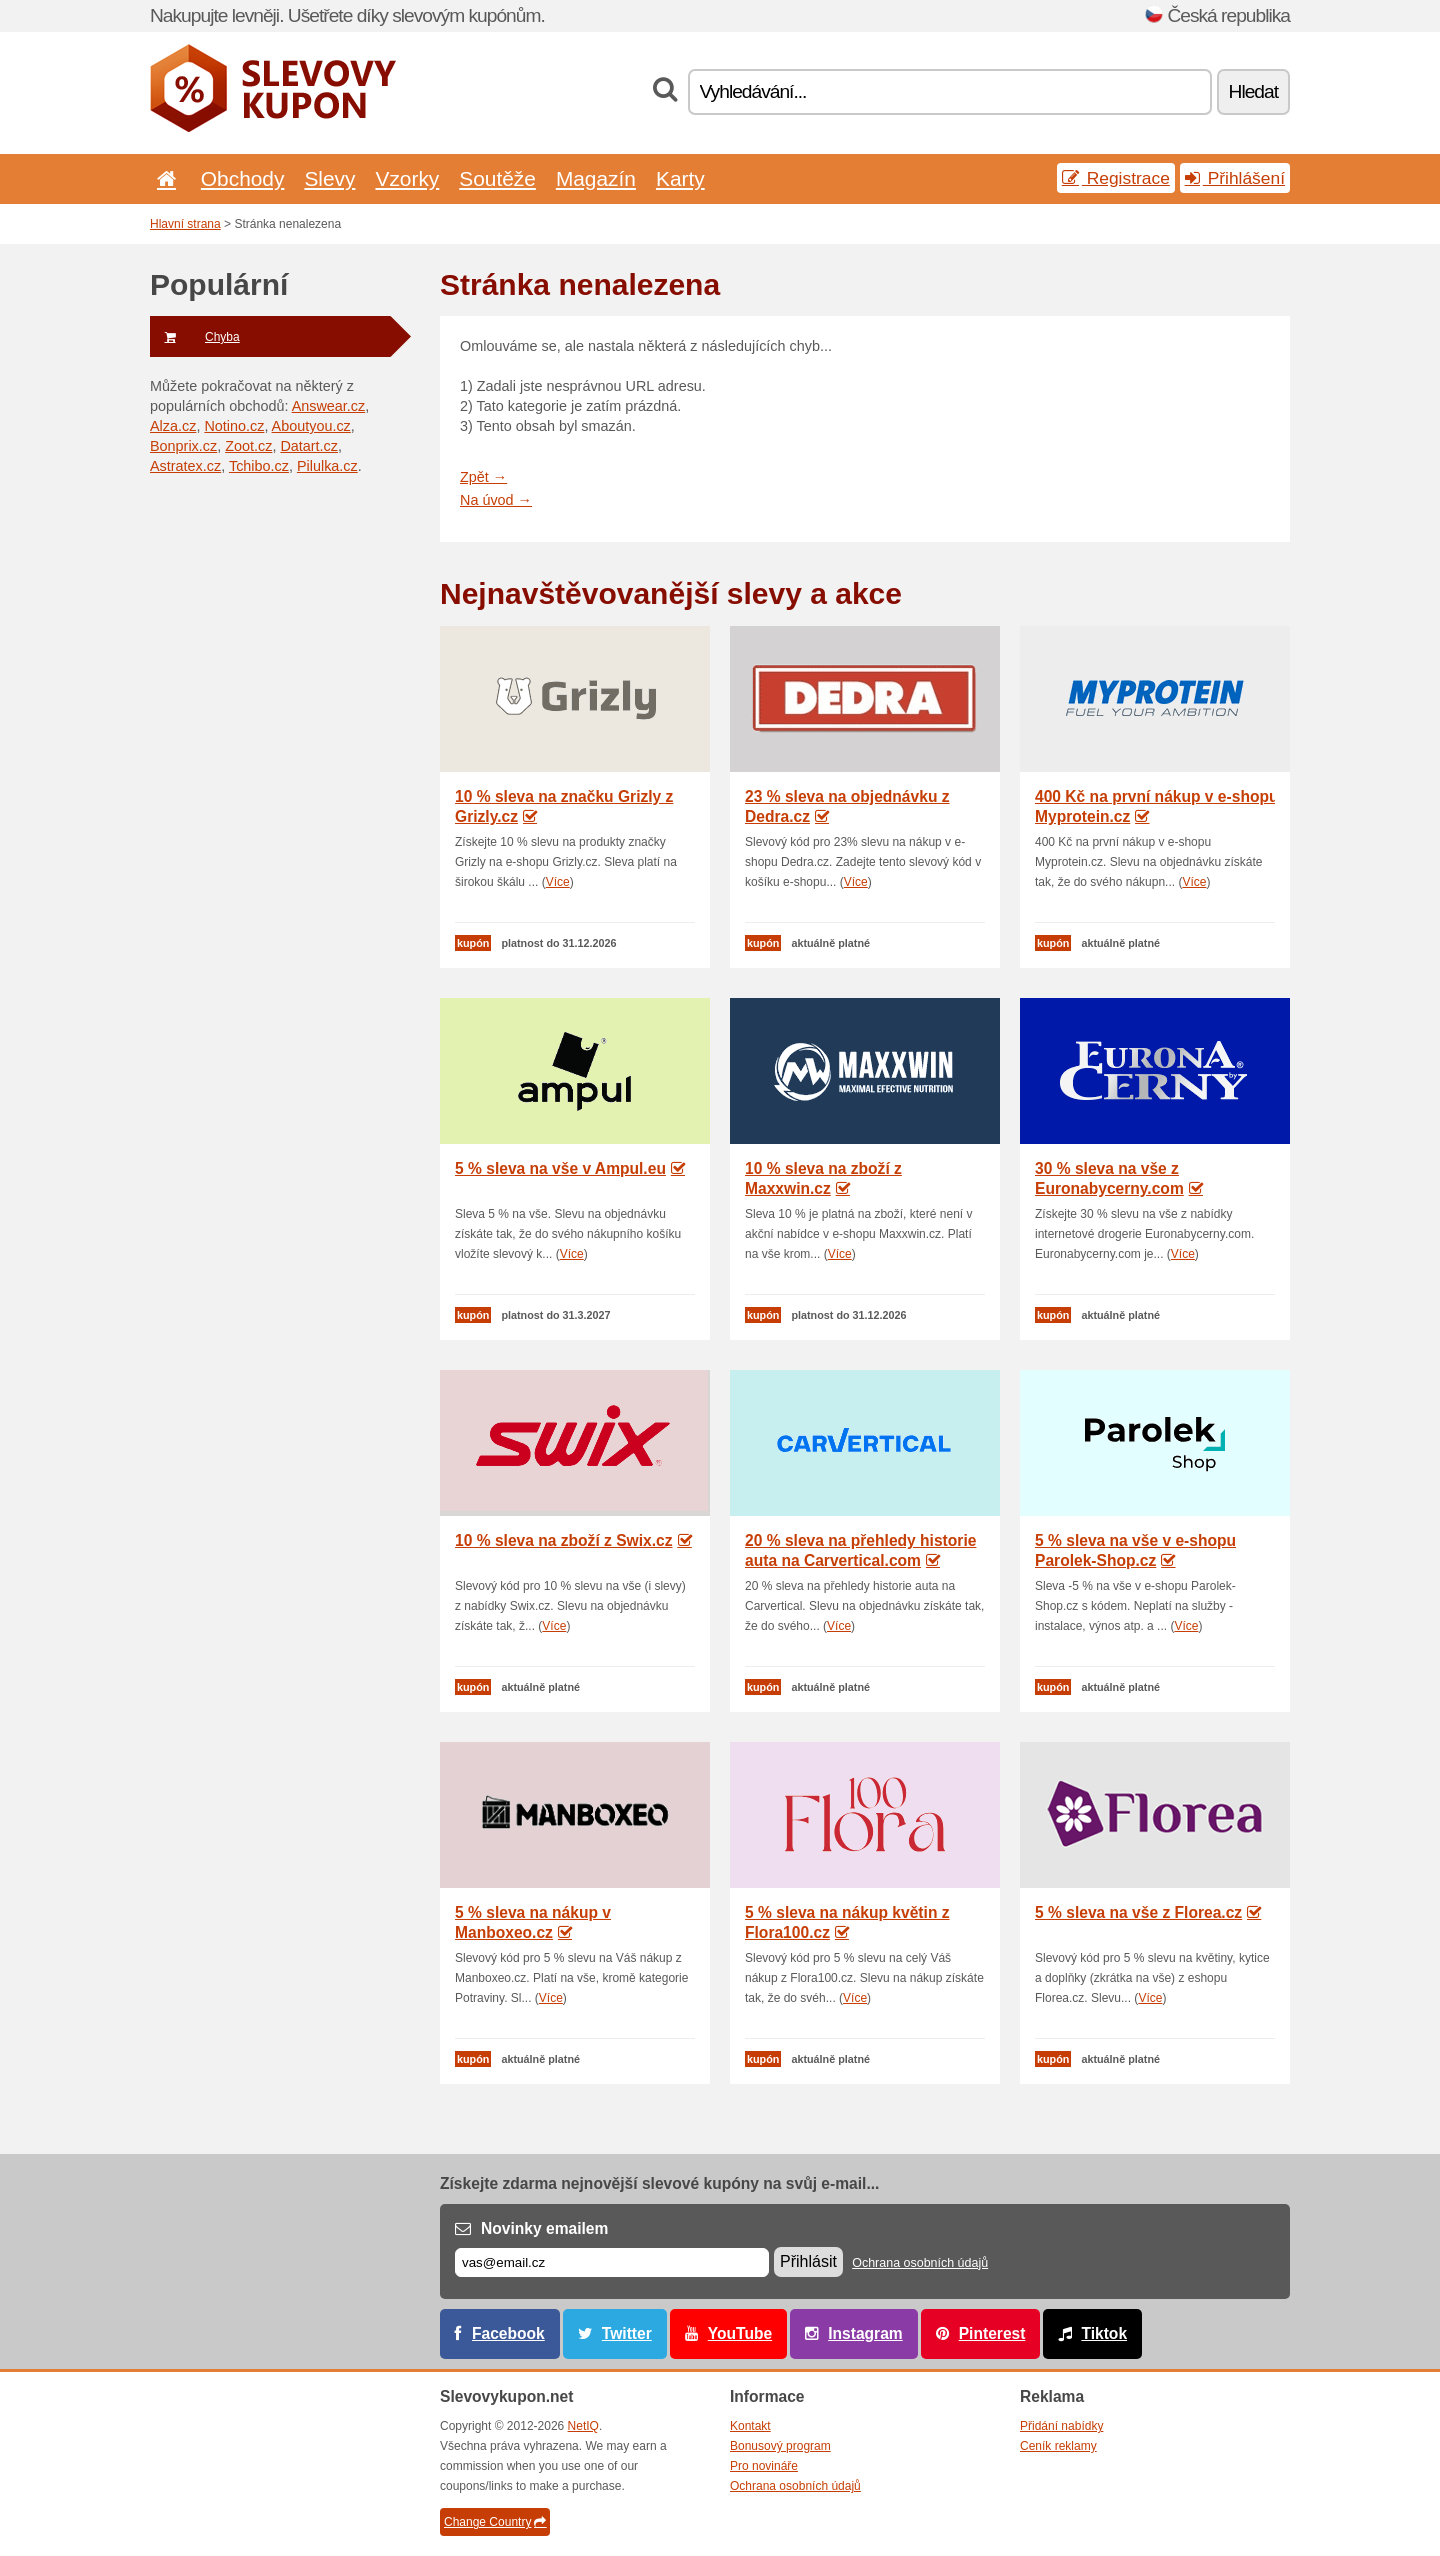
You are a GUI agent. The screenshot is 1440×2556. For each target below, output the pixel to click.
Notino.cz (234, 426)
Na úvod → (496, 500)
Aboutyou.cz (311, 426)
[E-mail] (612, 2262)
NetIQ (583, 2426)
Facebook (508, 2333)
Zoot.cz (248, 446)
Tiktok (1104, 2333)
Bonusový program (780, 2446)
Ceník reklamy (1058, 2446)
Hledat (1253, 91)
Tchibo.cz (259, 466)
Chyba (195, 337)
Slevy (329, 178)
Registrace (1116, 178)
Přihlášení (1235, 178)
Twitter (627, 2333)
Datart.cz (309, 446)
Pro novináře (764, 2466)
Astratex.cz (185, 466)
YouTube (740, 2333)
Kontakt (750, 2426)
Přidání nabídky (1061, 2426)
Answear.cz (329, 406)
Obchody (243, 178)
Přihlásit (808, 2261)
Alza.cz (173, 426)
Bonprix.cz (183, 446)
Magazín (596, 178)
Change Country (495, 2522)
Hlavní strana (185, 224)
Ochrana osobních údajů (920, 2263)
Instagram (865, 2333)
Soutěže (497, 178)
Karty (680, 178)
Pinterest (992, 2333)
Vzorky (407, 178)
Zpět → (483, 477)
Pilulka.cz (327, 466)
